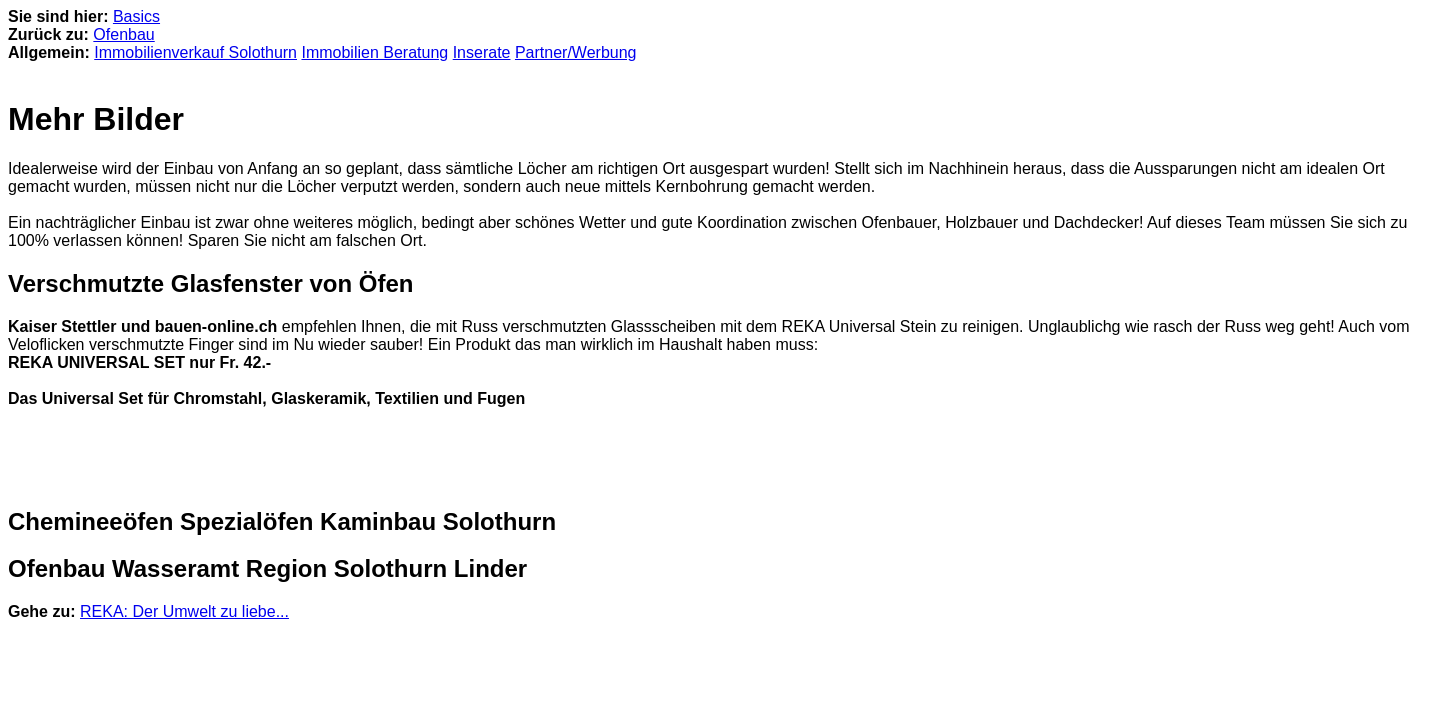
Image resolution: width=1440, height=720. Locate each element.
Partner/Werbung (576, 52)
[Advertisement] (242, 458)
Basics (136, 16)
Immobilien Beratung (374, 52)
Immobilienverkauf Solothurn (195, 52)
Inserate (482, 52)
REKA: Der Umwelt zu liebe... (184, 611)
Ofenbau (123, 34)
